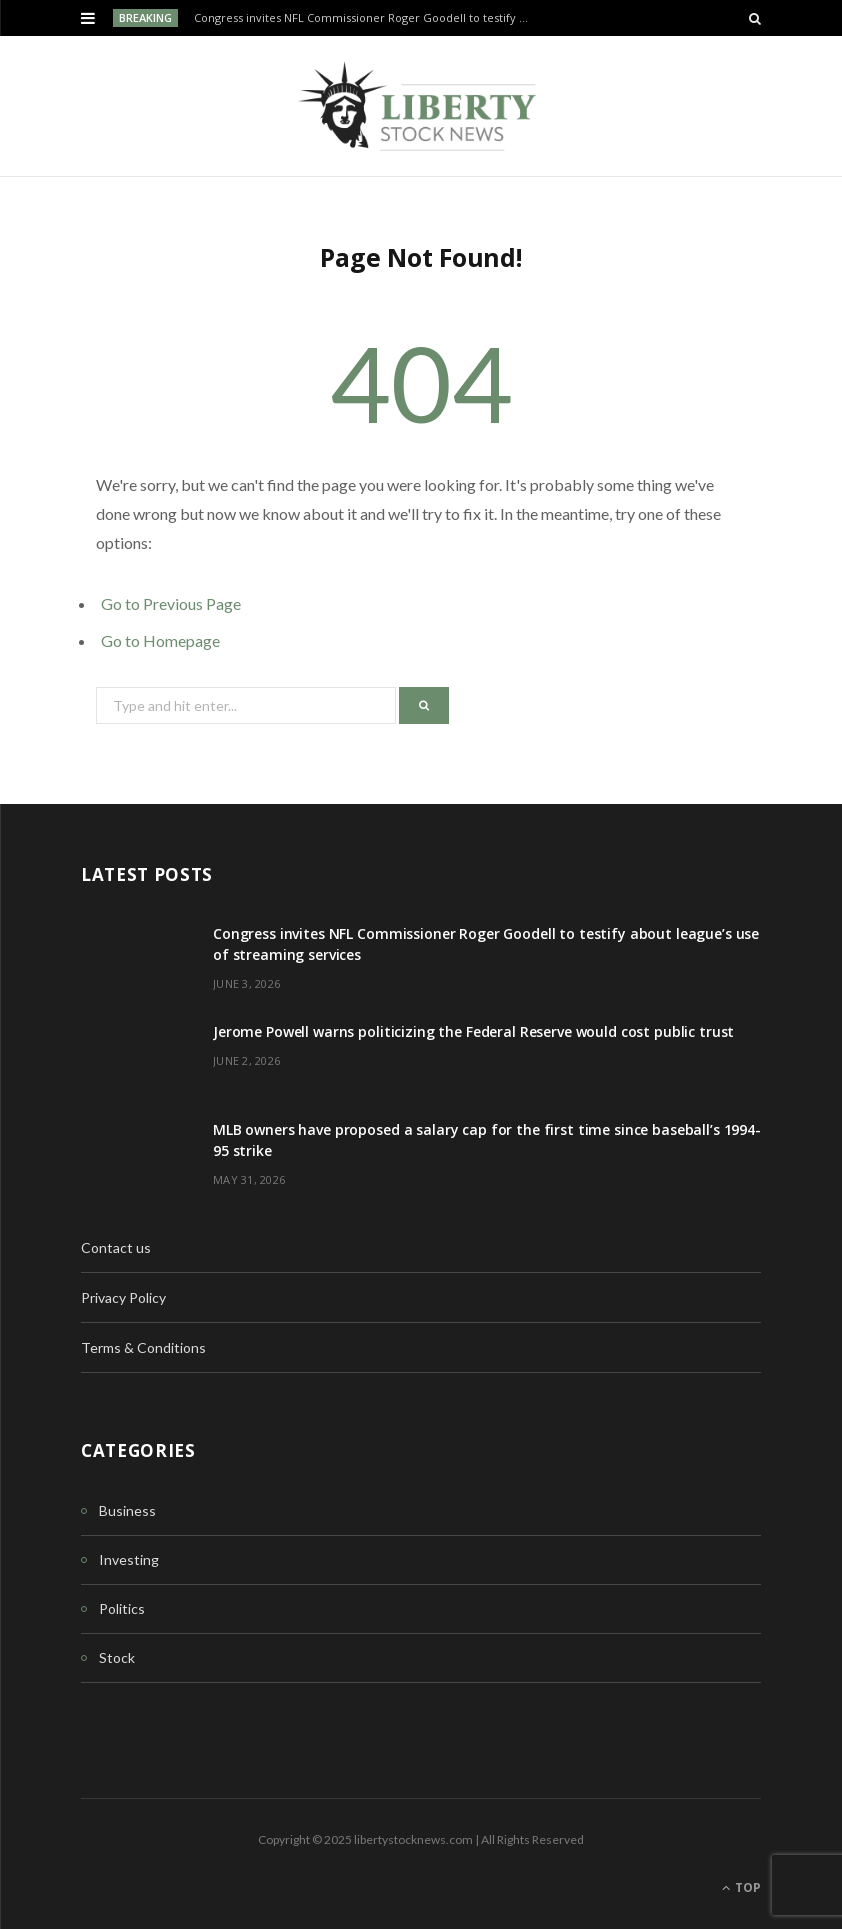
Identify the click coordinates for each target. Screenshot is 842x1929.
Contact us (116, 1247)
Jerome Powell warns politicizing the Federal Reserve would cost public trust (473, 1031)
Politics (122, 1608)
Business (127, 1510)
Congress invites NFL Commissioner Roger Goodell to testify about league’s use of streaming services (367, 18)
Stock (117, 1657)
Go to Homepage (160, 640)
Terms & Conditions (143, 1347)
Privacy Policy (123, 1297)
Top (741, 1887)
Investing (129, 1559)
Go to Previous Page (171, 603)
